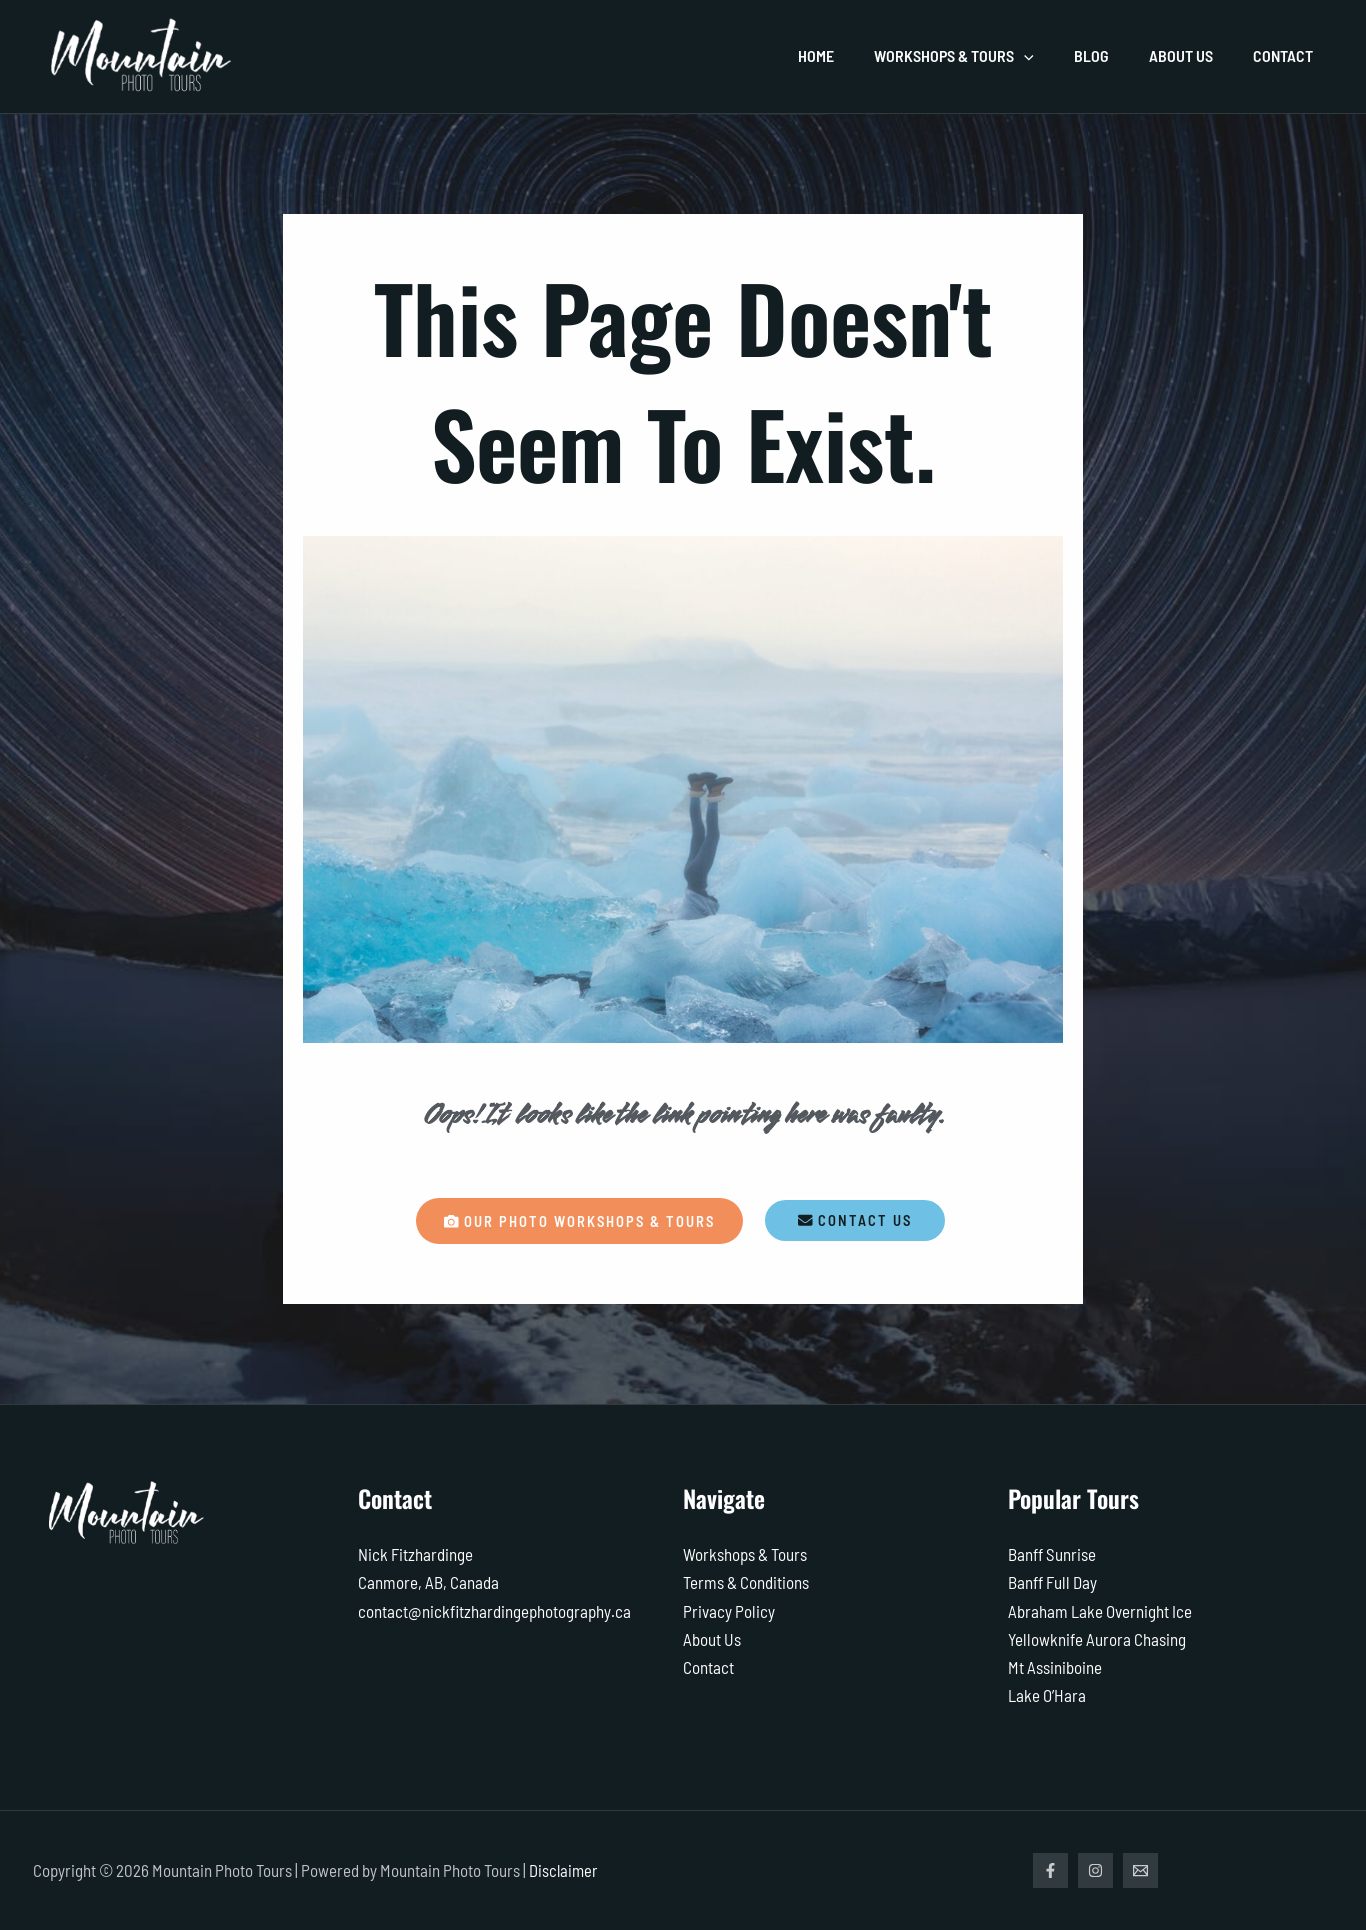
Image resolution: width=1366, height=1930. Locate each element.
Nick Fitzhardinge (415, 1555)
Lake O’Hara (1047, 1695)
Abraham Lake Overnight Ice (1100, 1611)
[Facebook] (1050, 1870)
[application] (1052, 56)
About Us (712, 1639)
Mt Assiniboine (1055, 1667)
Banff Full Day (1052, 1583)
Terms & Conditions (746, 1583)
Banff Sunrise (1052, 1555)
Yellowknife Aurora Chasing (1097, 1639)
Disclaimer (564, 1870)
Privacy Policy (729, 1611)
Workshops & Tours (745, 1555)
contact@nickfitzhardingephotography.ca (494, 1611)
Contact (708, 1667)
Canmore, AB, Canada (428, 1583)
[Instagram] (1100, 1870)
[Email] (1150, 1870)
